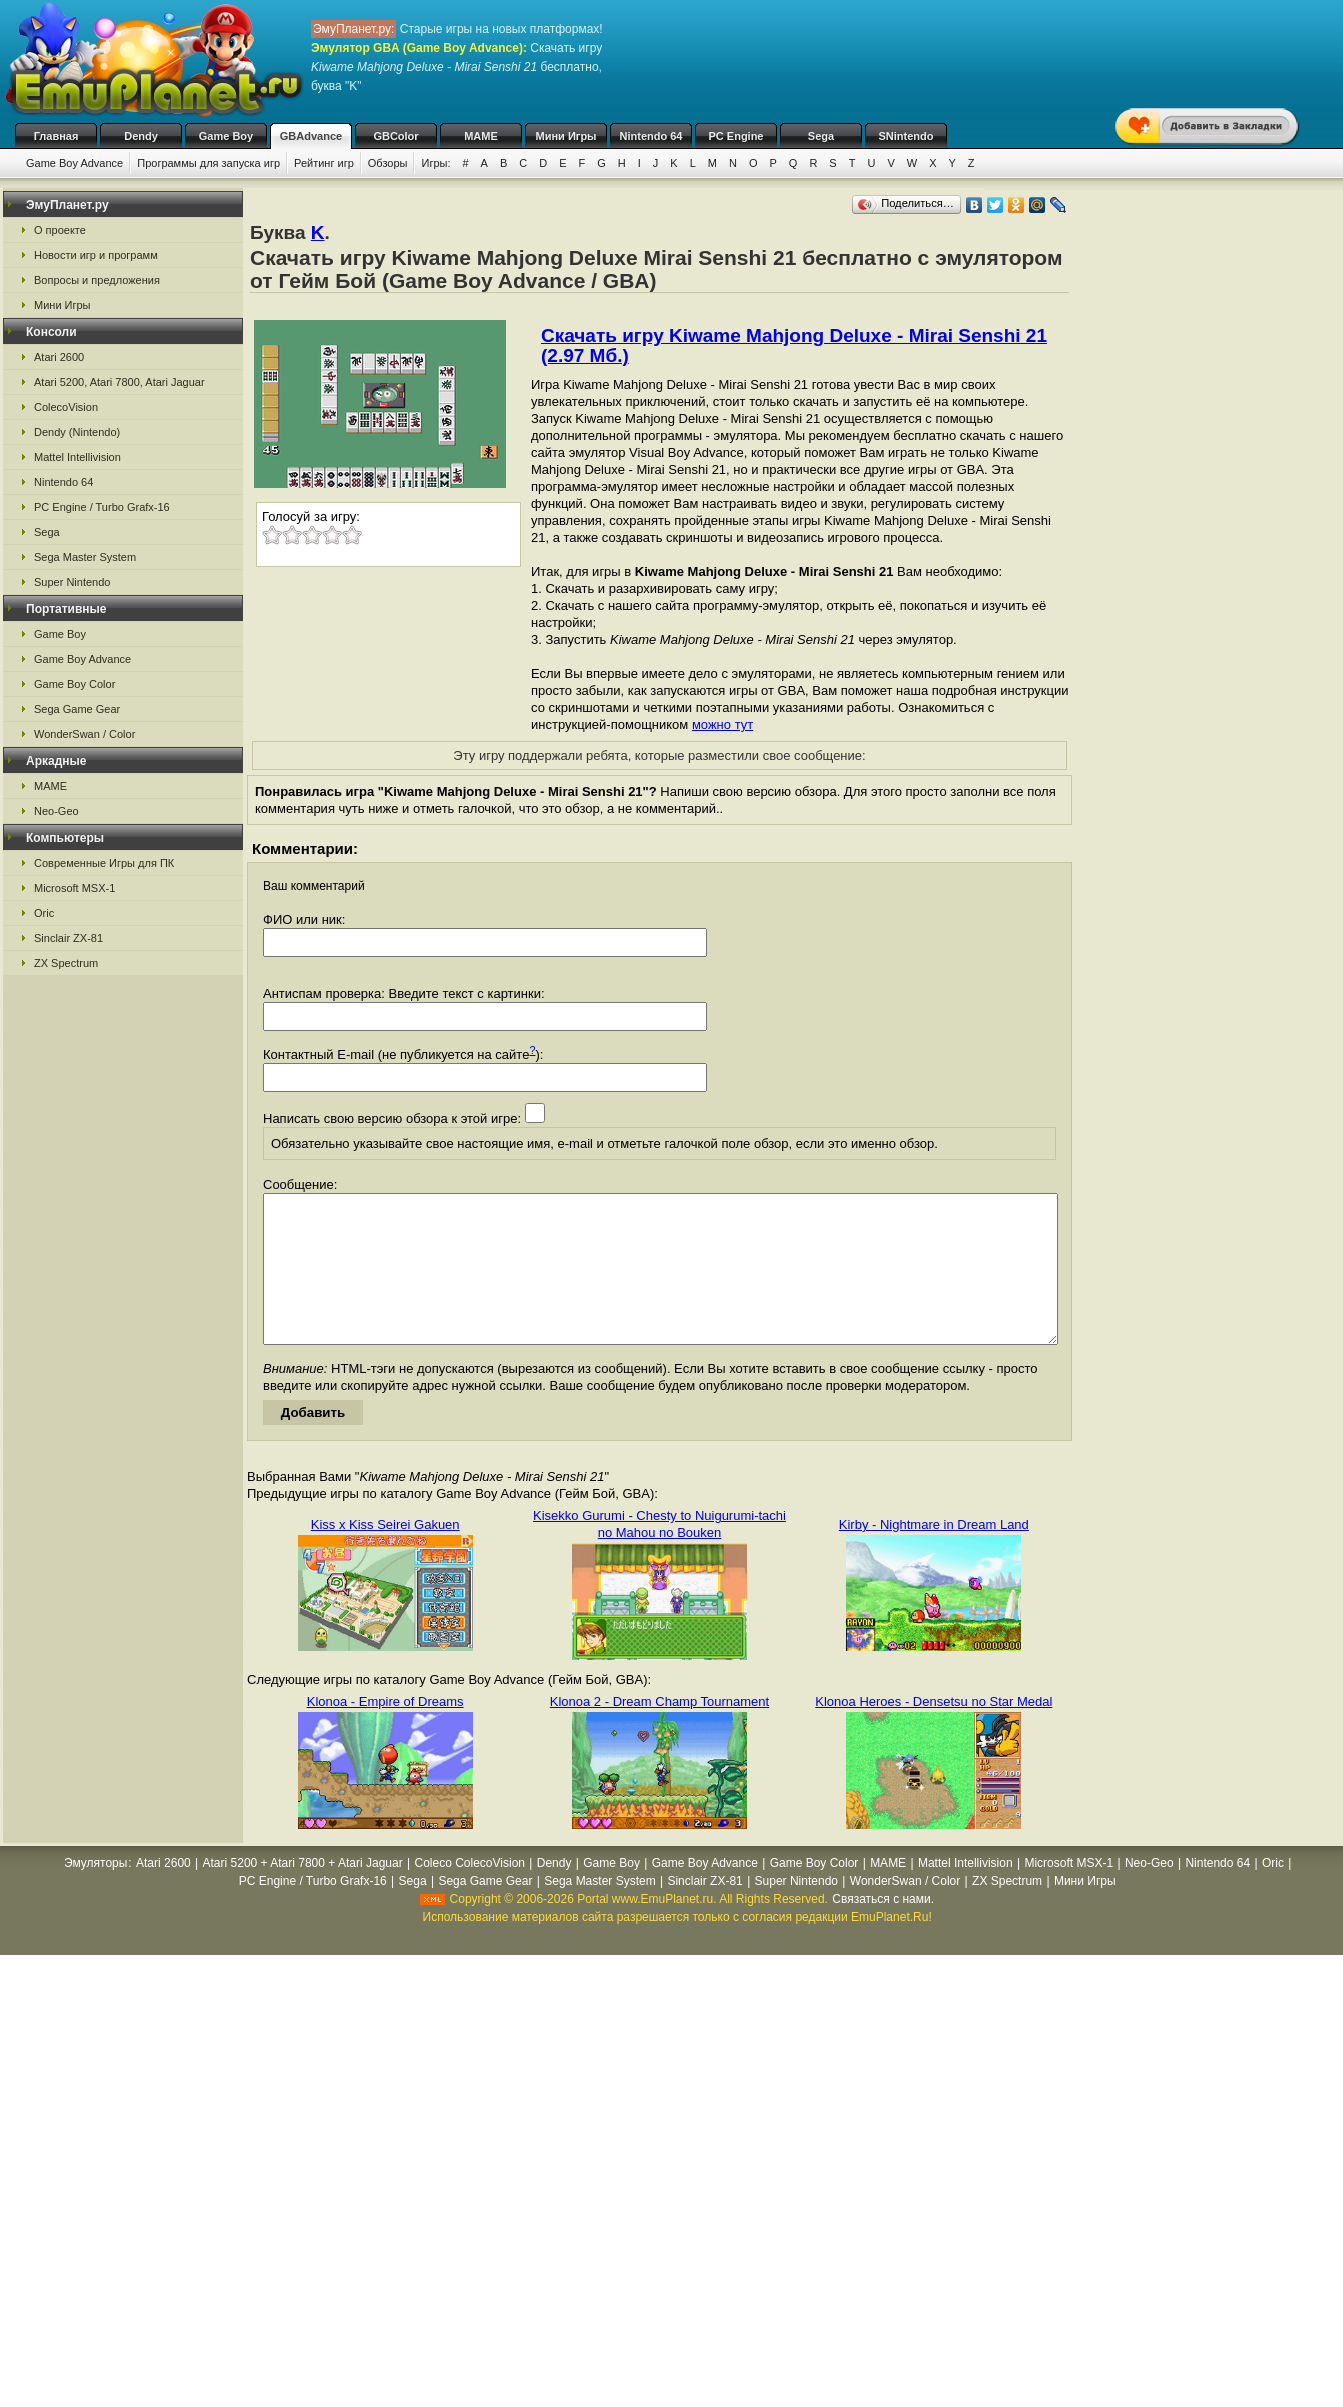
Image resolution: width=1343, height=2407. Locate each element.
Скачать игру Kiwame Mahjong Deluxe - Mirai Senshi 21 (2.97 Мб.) (794, 345)
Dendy (141, 136)
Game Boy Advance (74, 163)
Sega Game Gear (77, 709)
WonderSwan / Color (84, 734)
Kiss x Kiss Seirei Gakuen (385, 1554)
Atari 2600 (59, 357)
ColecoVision (66, 407)
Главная (56, 136)
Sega (821, 136)
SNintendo (906, 136)
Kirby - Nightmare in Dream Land (934, 1554)
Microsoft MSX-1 (74, 888)
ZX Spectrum (66, 963)
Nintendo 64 (651, 136)
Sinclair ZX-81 (68, 938)
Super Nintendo (72, 582)
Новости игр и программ (96, 255)
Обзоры (388, 163)
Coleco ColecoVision (469, 1893)
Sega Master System (85, 557)
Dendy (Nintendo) (77, 432)
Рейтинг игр (324, 163)
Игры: (435, 163)
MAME (481, 136)
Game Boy (226, 136)
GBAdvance (311, 136)
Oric (44, 913)
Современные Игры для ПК (104, 863)
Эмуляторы (95, 1893)
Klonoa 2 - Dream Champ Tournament (659, 1731)
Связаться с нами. (883, 1929)
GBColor (395, 136)
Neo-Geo (56, 811)
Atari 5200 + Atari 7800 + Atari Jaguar (303, 1893)
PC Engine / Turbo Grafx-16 (102, 507)
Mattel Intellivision (77, 457)
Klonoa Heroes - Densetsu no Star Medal (933, 1731)
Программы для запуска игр (208, 163)
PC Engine (735, 136)
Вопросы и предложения (97, 280)
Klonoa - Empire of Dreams (385, 1731)
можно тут (722, 724)
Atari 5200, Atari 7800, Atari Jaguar (119, 382)
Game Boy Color (74, 684)
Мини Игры (566, 136)
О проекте (60, 230)
